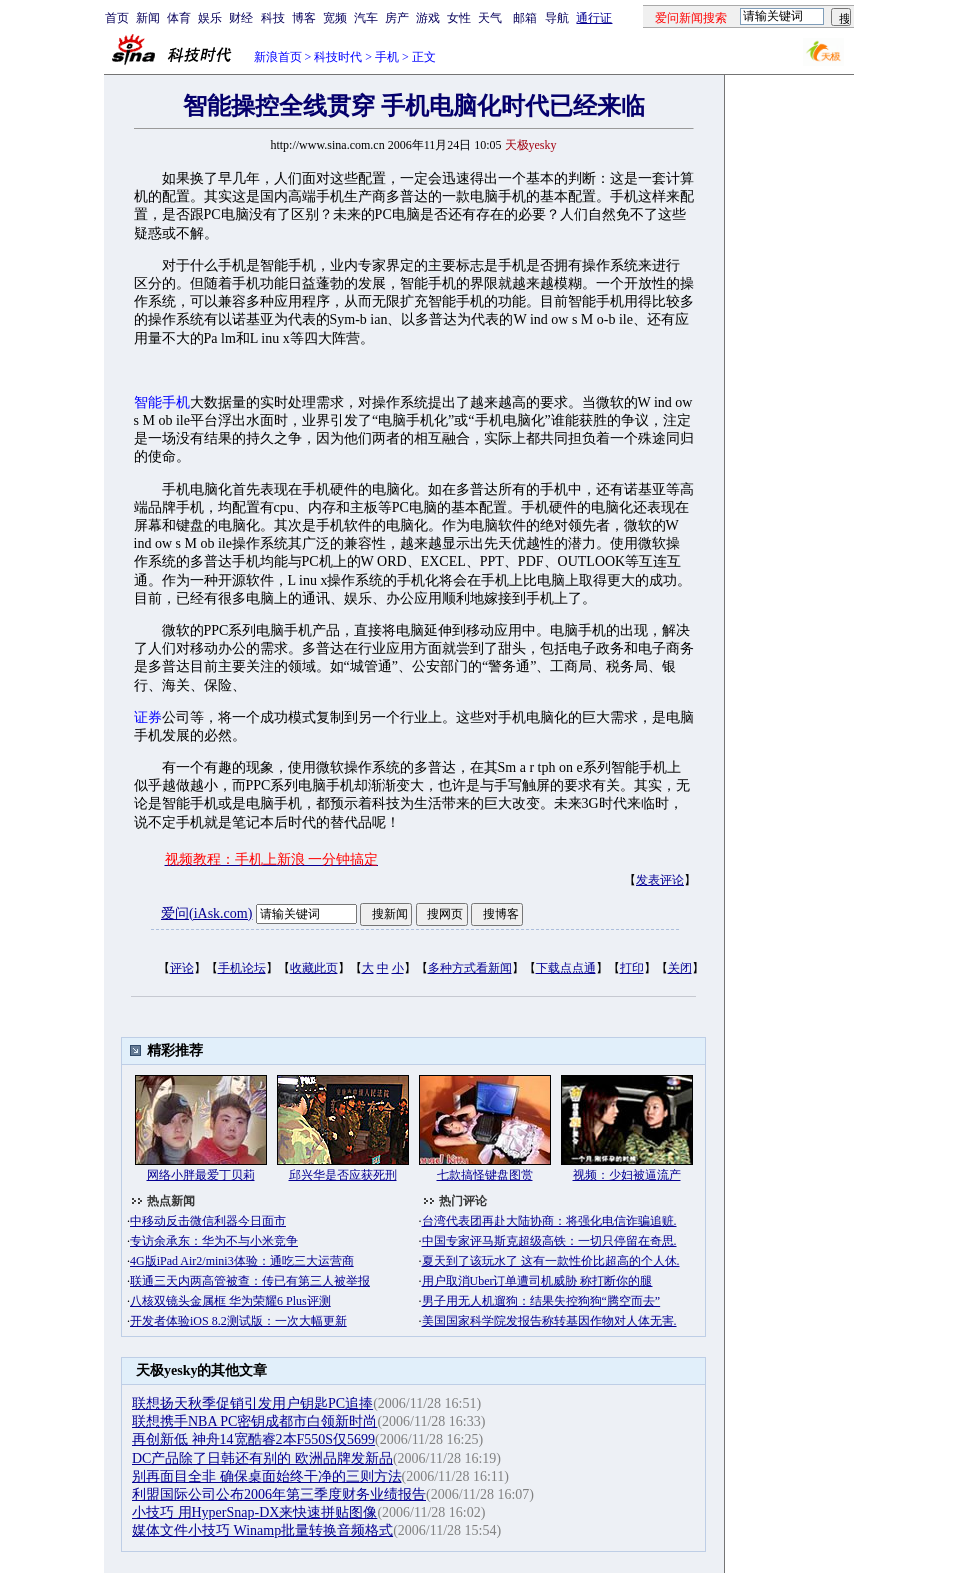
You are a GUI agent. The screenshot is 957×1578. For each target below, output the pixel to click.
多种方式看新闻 (470, 968)
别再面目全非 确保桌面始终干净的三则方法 (267, 1476)
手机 (387, 57)
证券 (148, 717)
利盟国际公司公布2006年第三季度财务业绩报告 (279, 1494)
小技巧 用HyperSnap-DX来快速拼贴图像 (254, 1512)
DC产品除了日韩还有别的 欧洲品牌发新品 (262, 1458)
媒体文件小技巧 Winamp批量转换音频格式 (262, 1530)
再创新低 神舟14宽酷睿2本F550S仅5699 (253, 1439)
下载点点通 (566, 968)
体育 (179, 18)
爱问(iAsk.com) (206, 913)
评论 (182, 968)
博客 (304, 18)
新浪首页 (278, 57)
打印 (632, 968)
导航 (557, 18)
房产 (397, 18)
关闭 (680, 968)
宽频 (335, 18)
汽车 (366, 18)
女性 (459, 18)
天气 (490, 18)
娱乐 (210, 18)
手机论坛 (242, 968)
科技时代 (338, 57)
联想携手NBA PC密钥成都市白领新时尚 (254, 1421)
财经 (241, 18)
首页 (117, 18)
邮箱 (525, 18)
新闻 (148, 18)
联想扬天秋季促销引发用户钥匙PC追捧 (252, 1403)
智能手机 (162, 402)
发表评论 (660, 880)
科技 (273, 18)
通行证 (594, 18)
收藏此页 (314, 968)
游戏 (428, 18)
